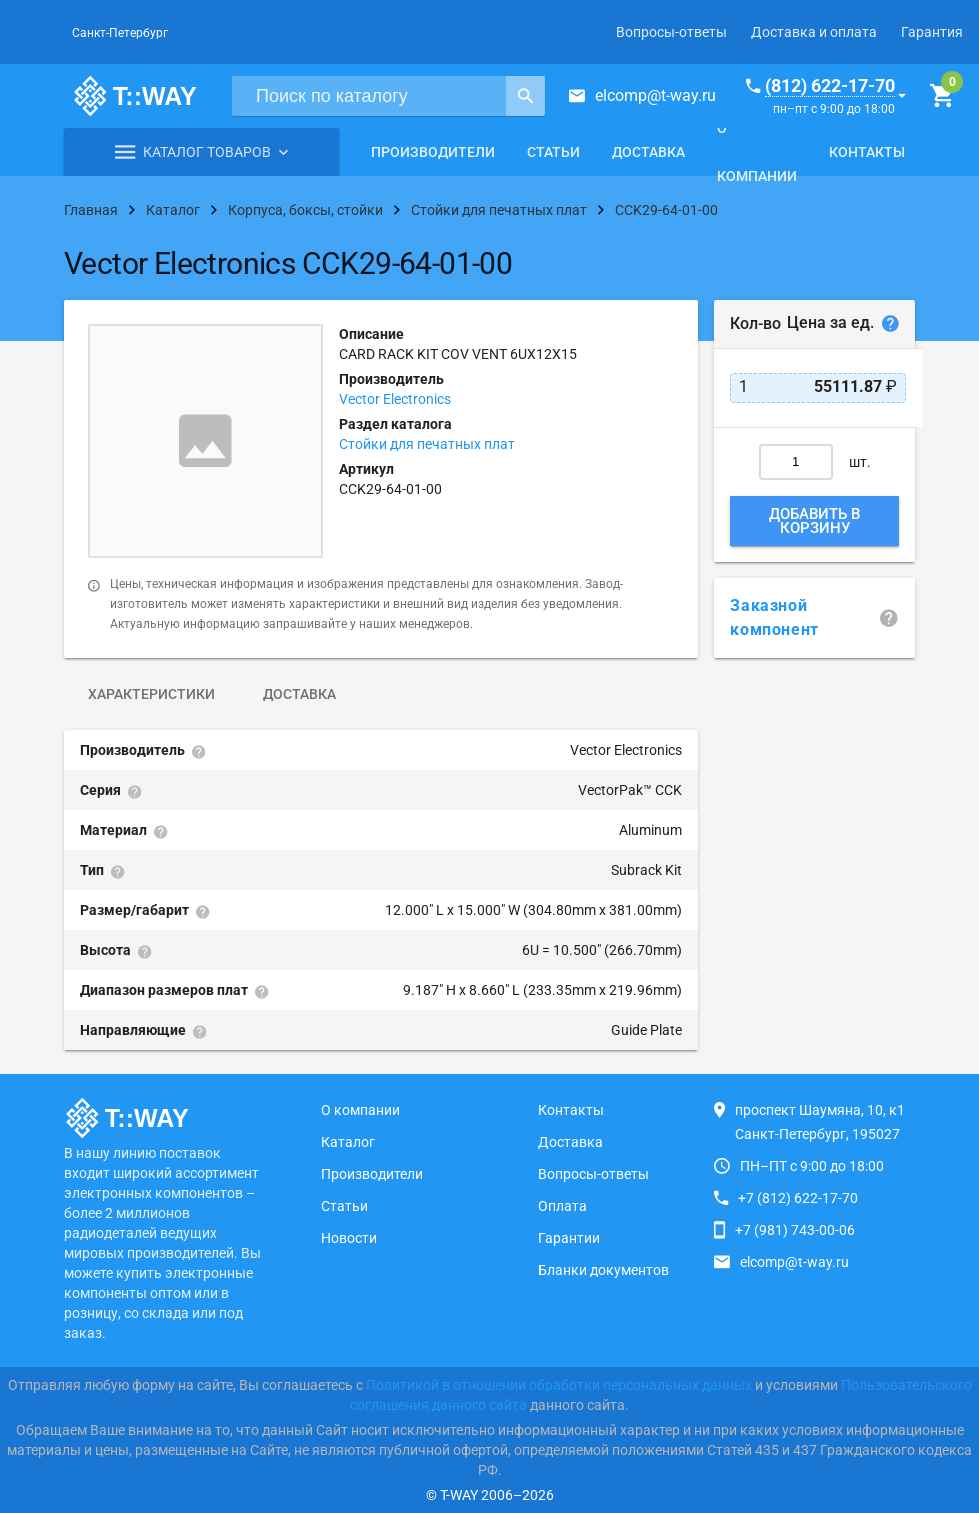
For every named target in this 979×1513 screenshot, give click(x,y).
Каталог (348, 1142)
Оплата (562, 1206)
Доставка (648, 152)
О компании (757, 152)
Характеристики (151, 694)
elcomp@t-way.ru (655, 95)
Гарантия (932, 32)
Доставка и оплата (814, 32)
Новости (349, 1238)
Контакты (867, 152)
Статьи (553, 152)
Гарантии (569, 1238)
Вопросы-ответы (671, 32)
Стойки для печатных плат (427, 444)
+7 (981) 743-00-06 (795, 1230)
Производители (433, 152)
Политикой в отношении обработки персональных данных (559, 1385)
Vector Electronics (395, 399)
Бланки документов (603, 1270)
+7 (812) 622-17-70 (798, 1198)
